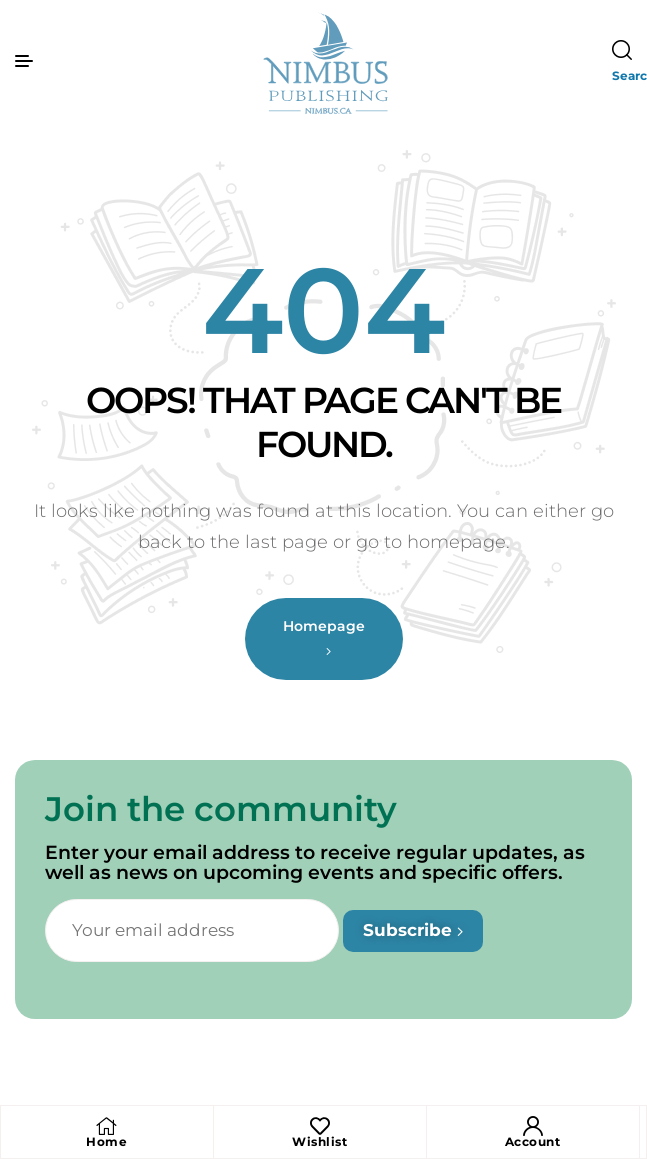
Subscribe (413, 930)
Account (533, 1141)
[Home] (107, 1126)
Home (106, 1141)
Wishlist (319, 1141)
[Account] (533, 1126)
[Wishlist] (320, 1126)
